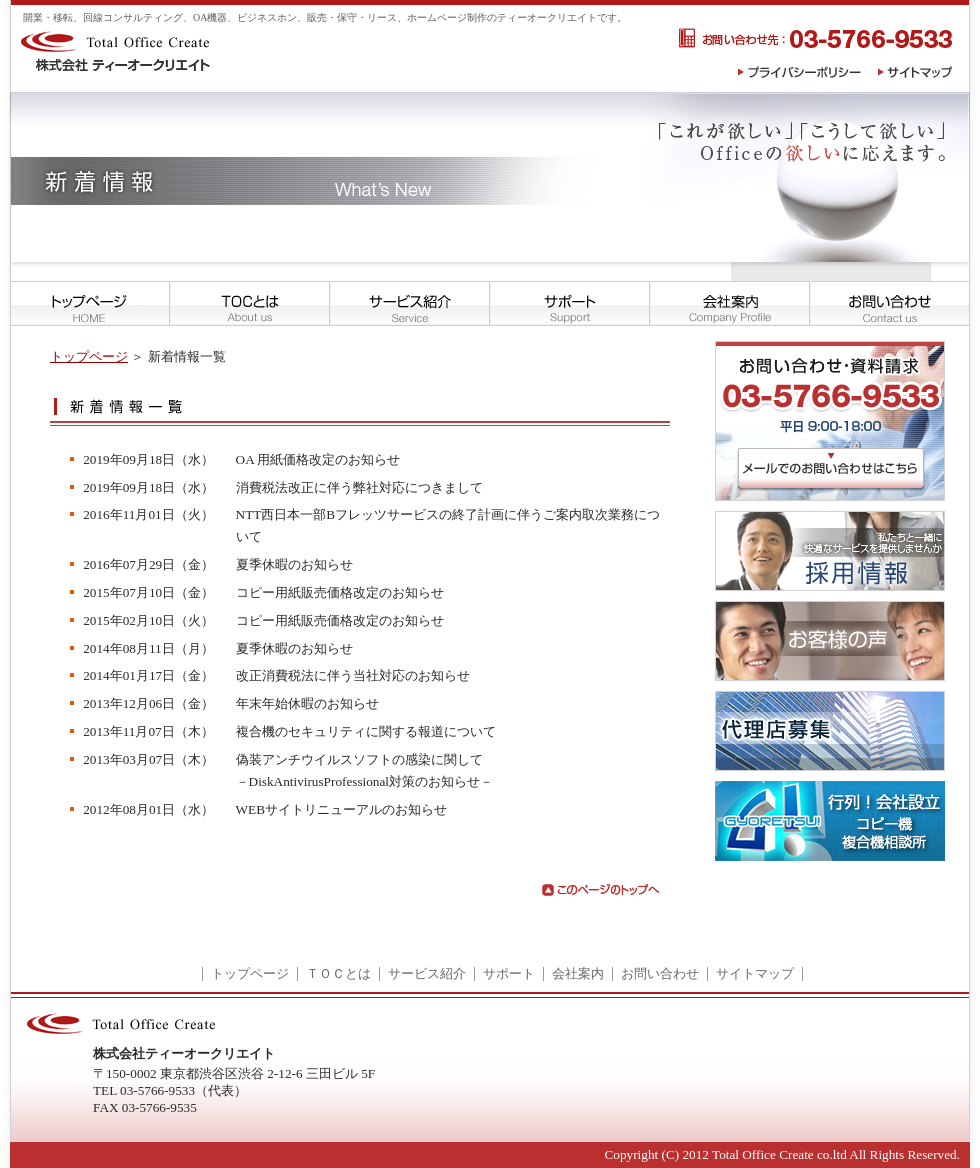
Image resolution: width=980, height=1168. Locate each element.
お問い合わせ (660, 973)
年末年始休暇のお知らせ (307, 703)
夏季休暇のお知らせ (294, 564)
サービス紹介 (427, 973)
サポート (509, 973)
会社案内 (578, 973)
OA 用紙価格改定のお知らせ (318, 459)
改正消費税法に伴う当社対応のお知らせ (353, 675)
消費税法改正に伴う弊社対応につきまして (359, 487)
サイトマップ (755, 973)
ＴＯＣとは (338, 973)
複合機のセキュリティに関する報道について (366, 731)
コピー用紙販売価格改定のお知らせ (340, 592)
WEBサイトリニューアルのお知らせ (341, 809)
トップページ (89, 356)
